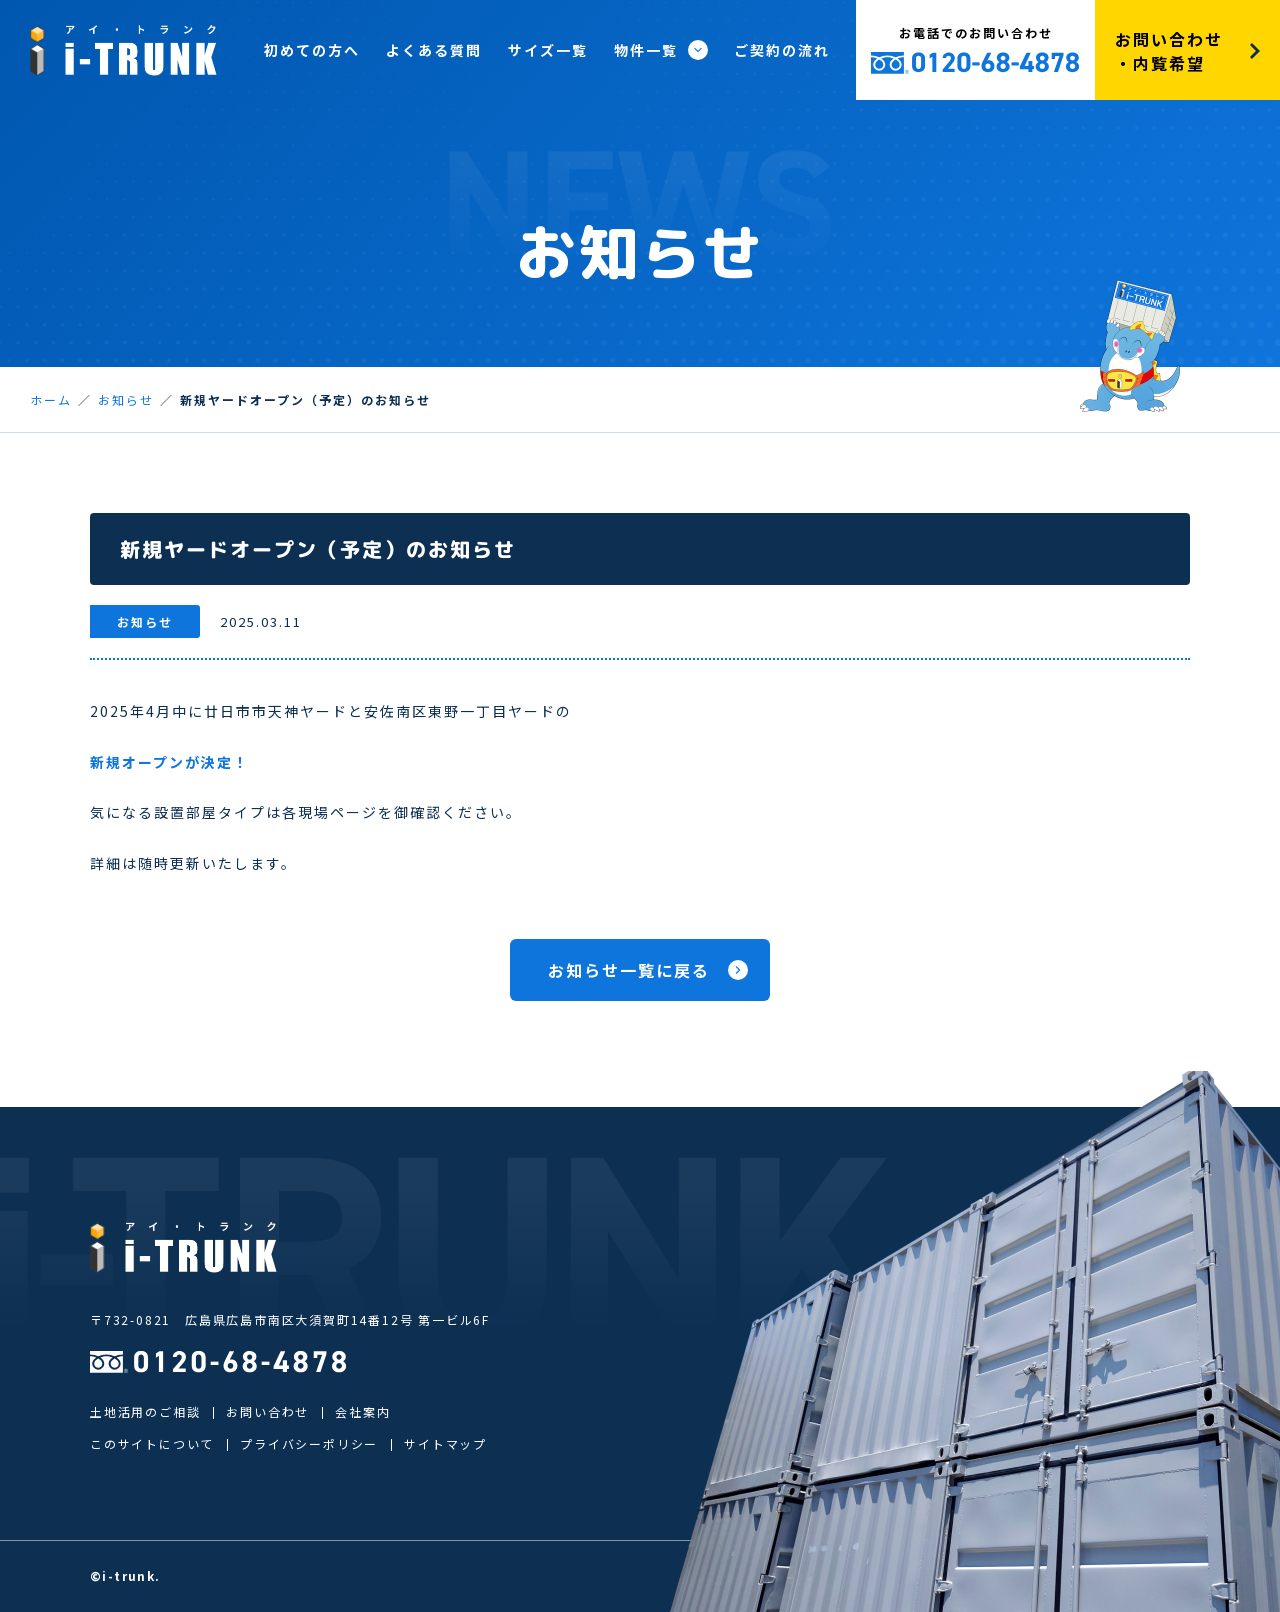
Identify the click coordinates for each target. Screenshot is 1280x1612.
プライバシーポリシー (309, 1443)
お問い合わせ (267, 1411)
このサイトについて (152, 1443)
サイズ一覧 (548, 50)
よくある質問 (434, 50)
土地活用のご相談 (145, 1411)
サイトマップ (445, 1443)
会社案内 (362, 1411)
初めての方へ (312, 50)
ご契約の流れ (782, 50)
